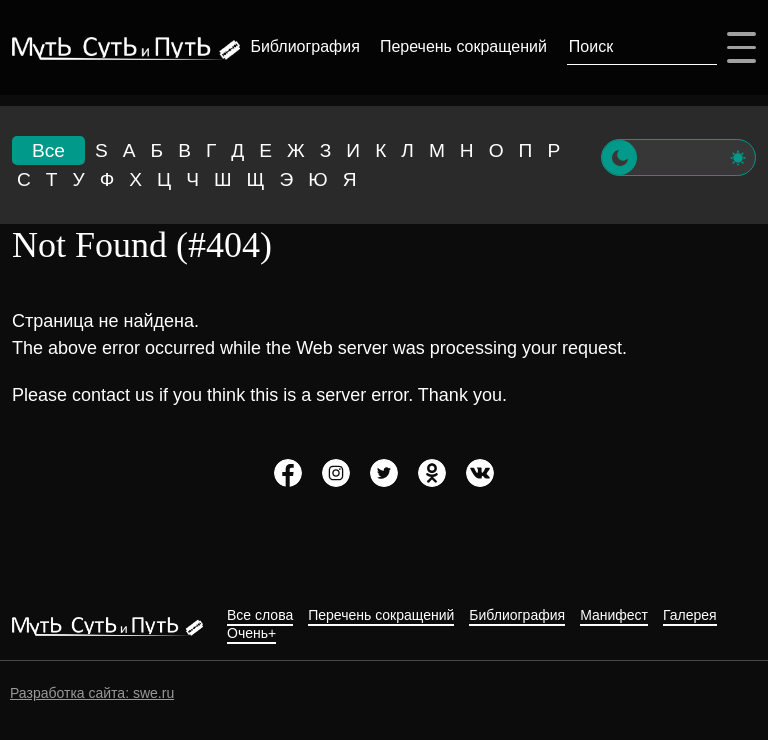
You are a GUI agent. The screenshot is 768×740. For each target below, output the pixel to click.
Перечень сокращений (459, 46)
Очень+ (251, 633)
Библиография (301, 46)
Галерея (690, 615)
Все (49, 151)
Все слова (260, 615)
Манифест (614, 615)
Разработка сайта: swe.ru (92, 693)
